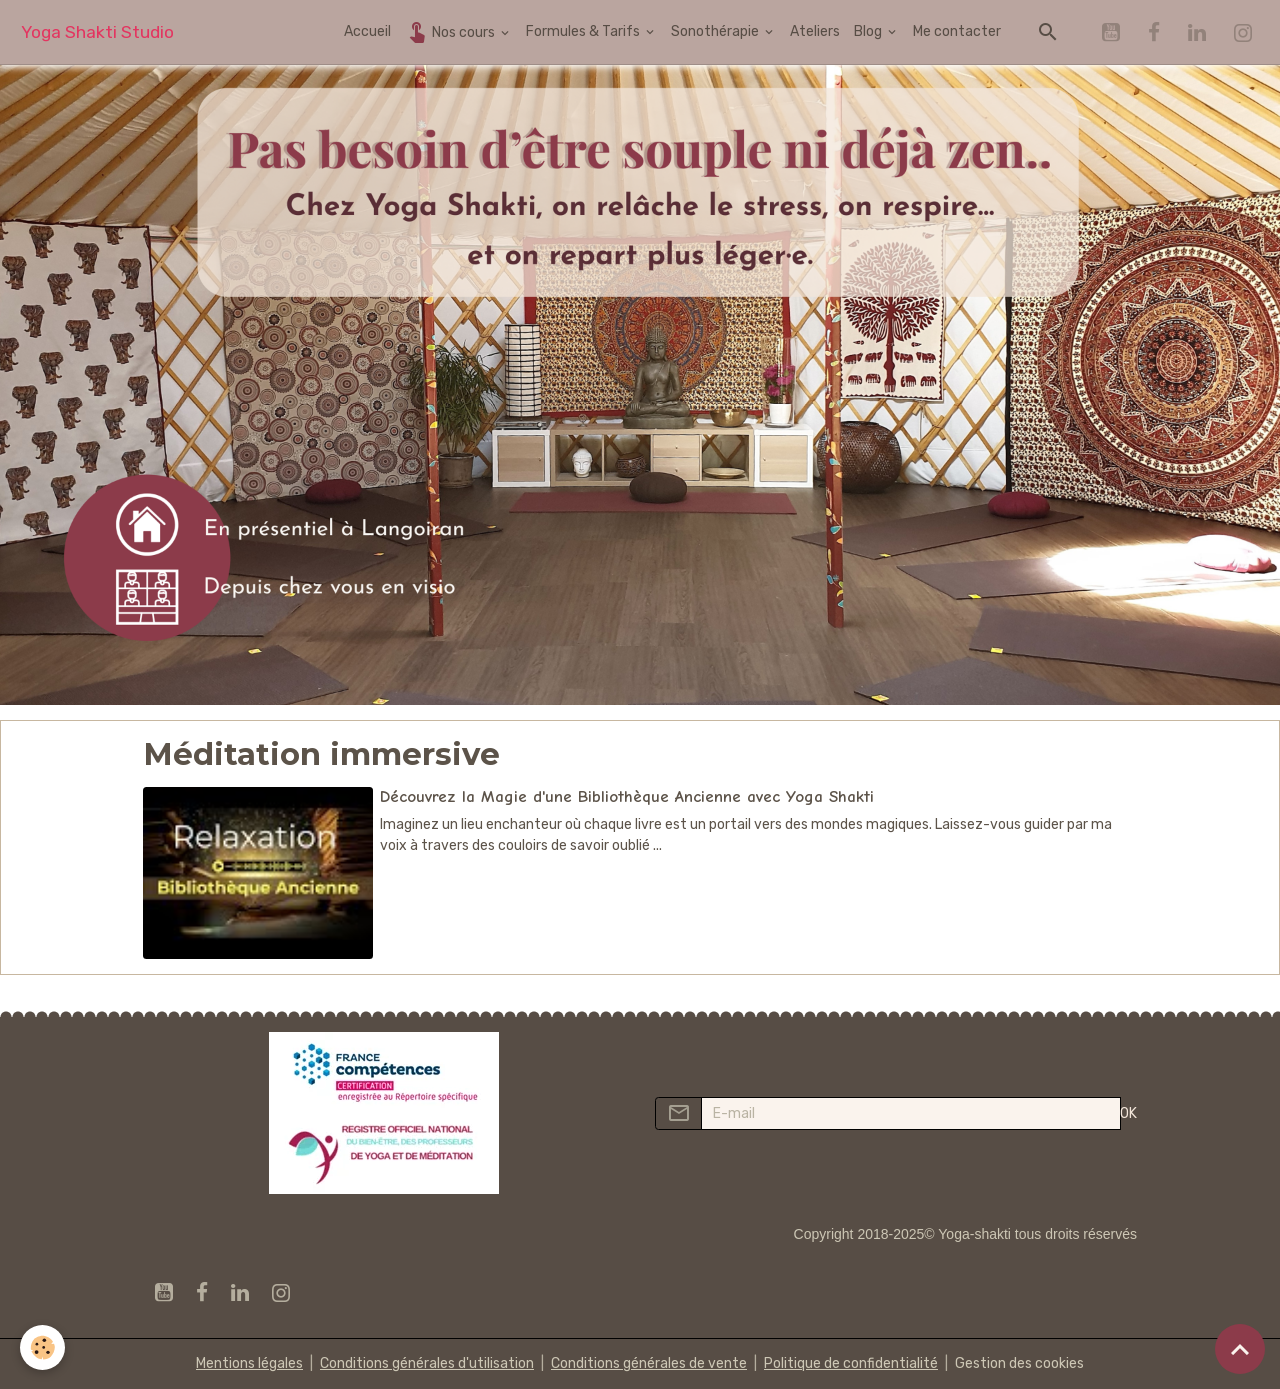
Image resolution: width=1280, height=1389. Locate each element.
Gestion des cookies (1019, 1363)
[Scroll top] (1240, 1349)
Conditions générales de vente (649, 1363)
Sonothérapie (716, 31)
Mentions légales (249, 1363)
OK (1128, 1113)
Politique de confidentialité (851, 1363)
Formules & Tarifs (584, 31)
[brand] (97, 32)
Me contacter (957, 31)
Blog (869, 31)
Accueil (367, 31)
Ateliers (815, 31)
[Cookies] (42, 1347)
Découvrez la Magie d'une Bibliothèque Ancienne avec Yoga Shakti (627, 796)
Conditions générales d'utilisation (427, 1363)
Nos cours (451, 31)
